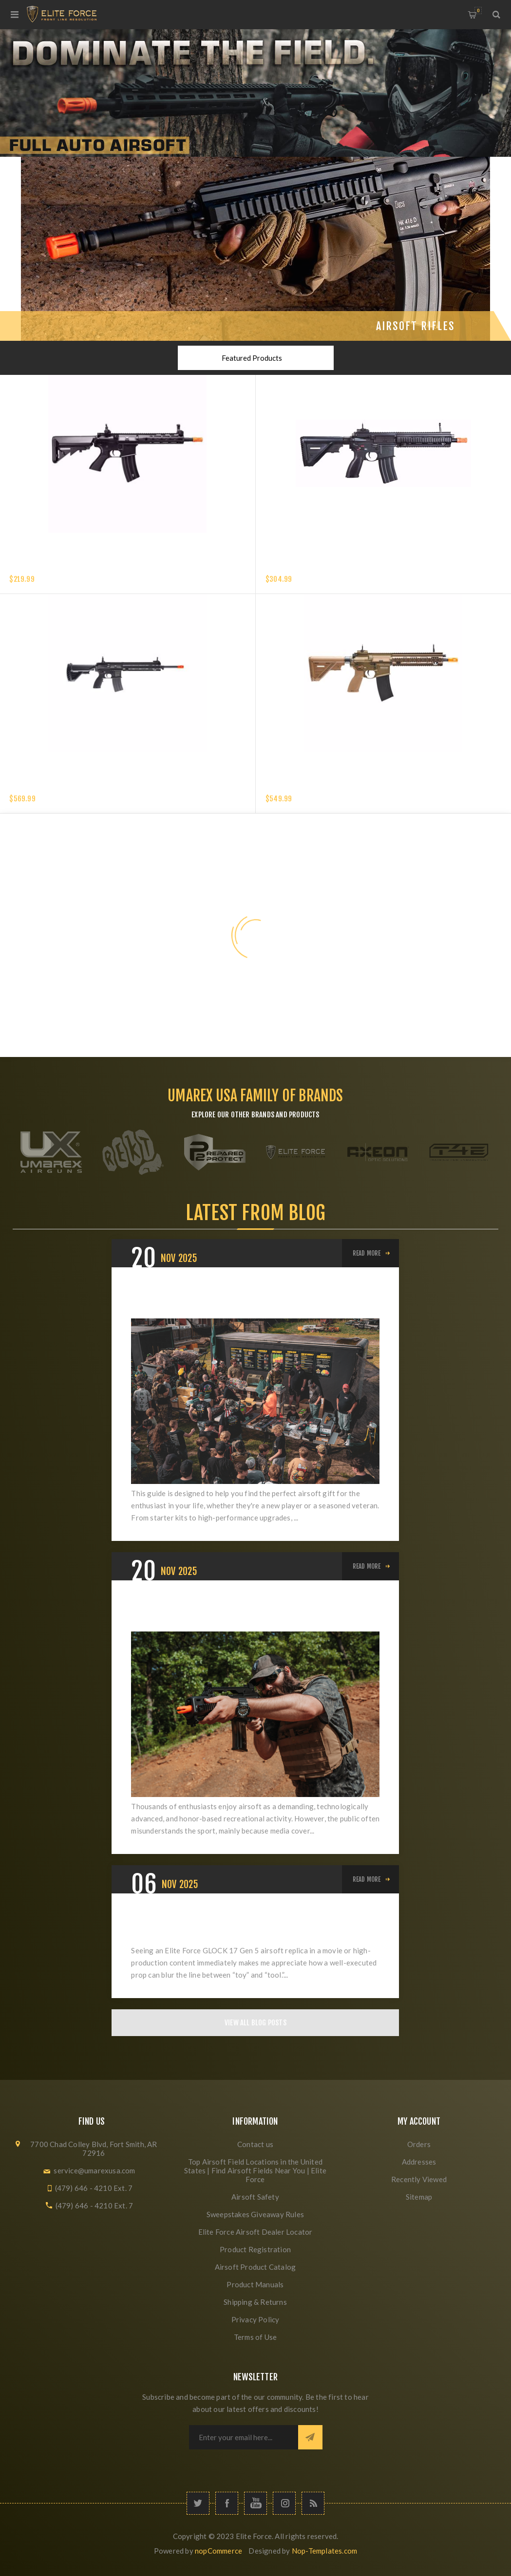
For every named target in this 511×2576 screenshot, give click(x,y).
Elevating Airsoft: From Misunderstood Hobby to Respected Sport (243, 1612)
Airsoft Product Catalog (255, 2266)
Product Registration (255, 2249)
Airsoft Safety (255, 2196)
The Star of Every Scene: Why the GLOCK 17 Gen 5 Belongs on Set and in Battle (242, 1925)
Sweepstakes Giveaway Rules (255, 2214)
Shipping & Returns (255, 2302)
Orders (419, 2144)
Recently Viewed (419, 2179)
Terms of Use (255, 2337)
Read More (367, 1253)
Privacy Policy (255, 2319)
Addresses (419, 2161)
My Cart (478, 10)
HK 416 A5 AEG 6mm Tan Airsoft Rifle (325, 787)
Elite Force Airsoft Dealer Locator (255, 2231)
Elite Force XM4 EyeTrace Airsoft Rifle (74, 567)
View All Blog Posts (255, 2022)
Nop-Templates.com (324, 2550)
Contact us (255, 2144)
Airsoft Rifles (415, 326)
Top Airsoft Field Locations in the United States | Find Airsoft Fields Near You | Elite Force (255, 2170)
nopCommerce (218, 2550)
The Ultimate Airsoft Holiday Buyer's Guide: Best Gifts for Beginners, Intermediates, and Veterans (246, 1299)
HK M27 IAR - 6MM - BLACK (50, 787)
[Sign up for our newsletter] (243, 2437)
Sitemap (419, 2196)
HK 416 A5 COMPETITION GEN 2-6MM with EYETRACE (346, 567)
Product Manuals (255, 2284)
